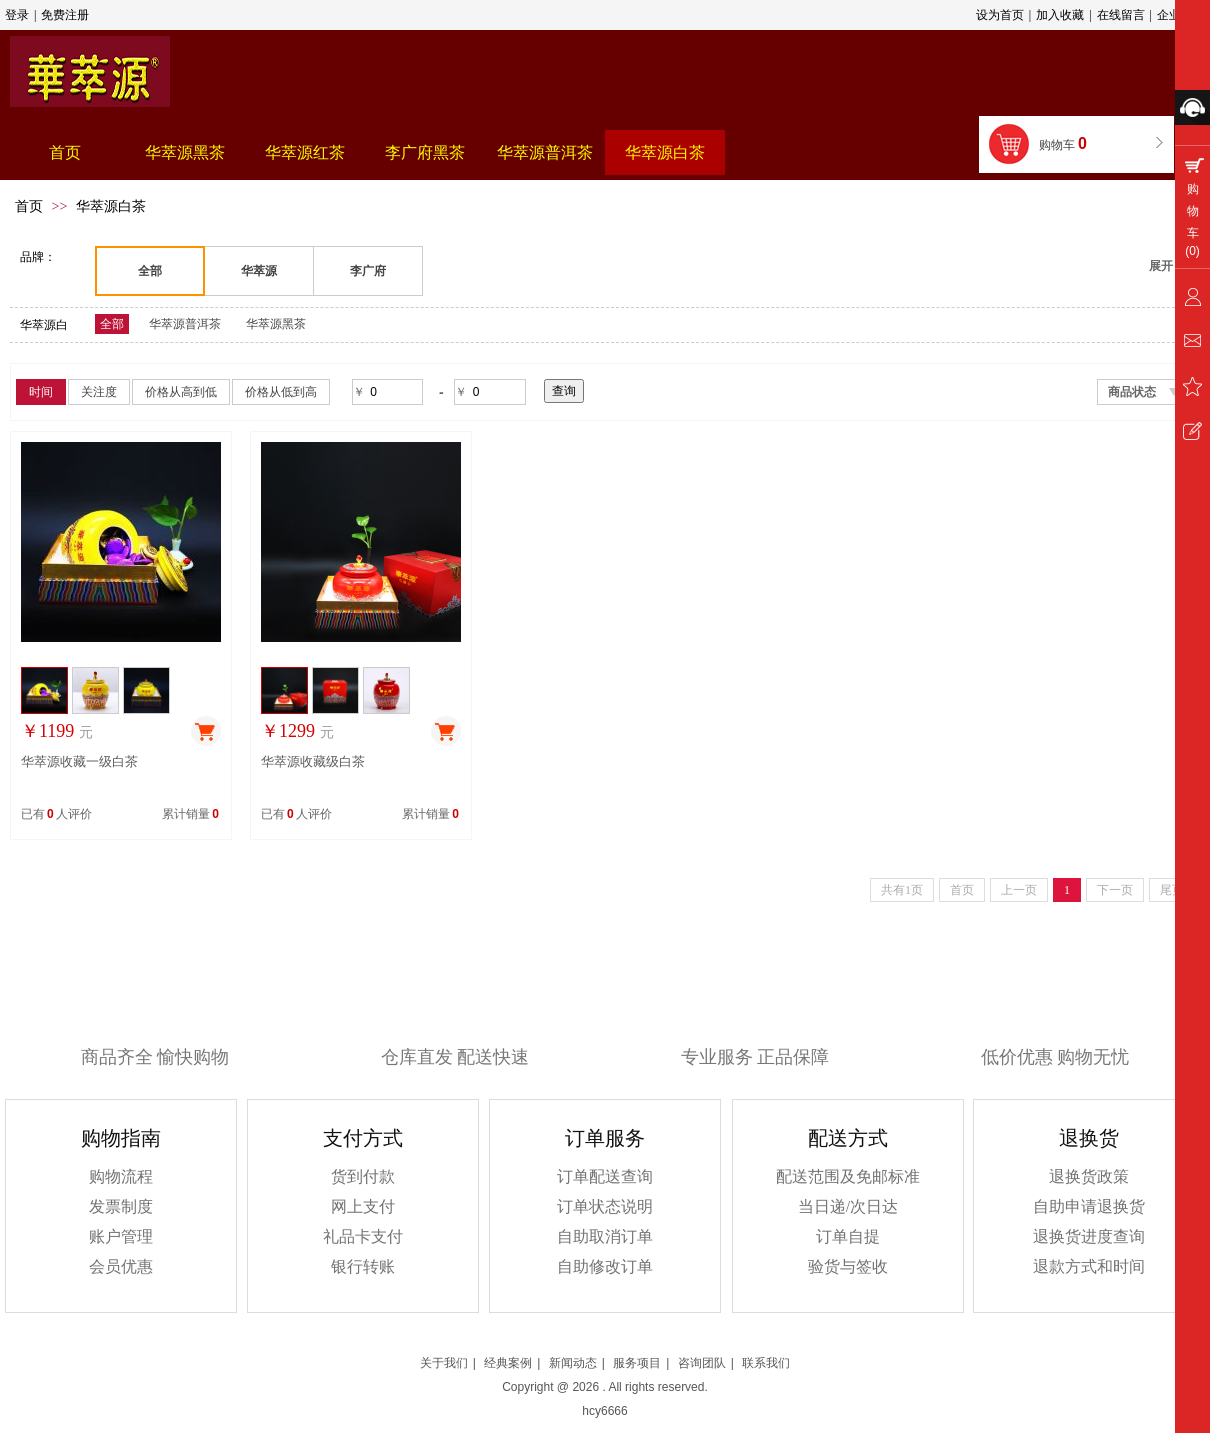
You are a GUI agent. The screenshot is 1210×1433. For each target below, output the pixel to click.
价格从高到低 (181, 392)
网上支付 (363, 1206)
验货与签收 (848, 1266)
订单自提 (848, 1236)
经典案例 (508, 1363)
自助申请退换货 (1089, 1206)
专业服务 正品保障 (755, 1057)
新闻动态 (573, 1363)
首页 (29, 206)
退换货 (1089, 1138)
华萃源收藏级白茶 (313, 761)
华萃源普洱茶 (185, 324)
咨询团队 (702, 1363)
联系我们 (766, 1363)
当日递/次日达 (848, 1206)
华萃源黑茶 (276, 324)
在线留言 (1121, 15)
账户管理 (121, 1236)
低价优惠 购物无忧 (1055, 1057)
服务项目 (637, 1363)
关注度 (99, 392)
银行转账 (363, 1266)
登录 (17, 15)
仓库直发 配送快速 (455, 1057)
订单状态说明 (605, 1206)
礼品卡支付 (363, 1236)
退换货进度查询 (1089, 1236)
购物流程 (121, 1176)
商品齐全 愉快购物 (155, 1057)
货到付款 (363, 1176)
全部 (112, 324)
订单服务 (605, 1138)
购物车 (1064, 143)
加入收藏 (1060, 15)
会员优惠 (121, 1266)
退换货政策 (1089, 1176)
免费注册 (65, 15)
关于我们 (444, 1363)
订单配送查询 (605, 1176)
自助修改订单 (605, 1266)
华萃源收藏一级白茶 (79, 761)
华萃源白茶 (111, 206)
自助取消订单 (605, 1236)
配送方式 (848, 1138)
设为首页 (1000, 15)
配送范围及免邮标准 (848, 1176)
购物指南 (121, 1138)
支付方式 (363, 1138)
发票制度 (121, 1206)
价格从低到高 (281, 392)
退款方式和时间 (1089, 1266)
